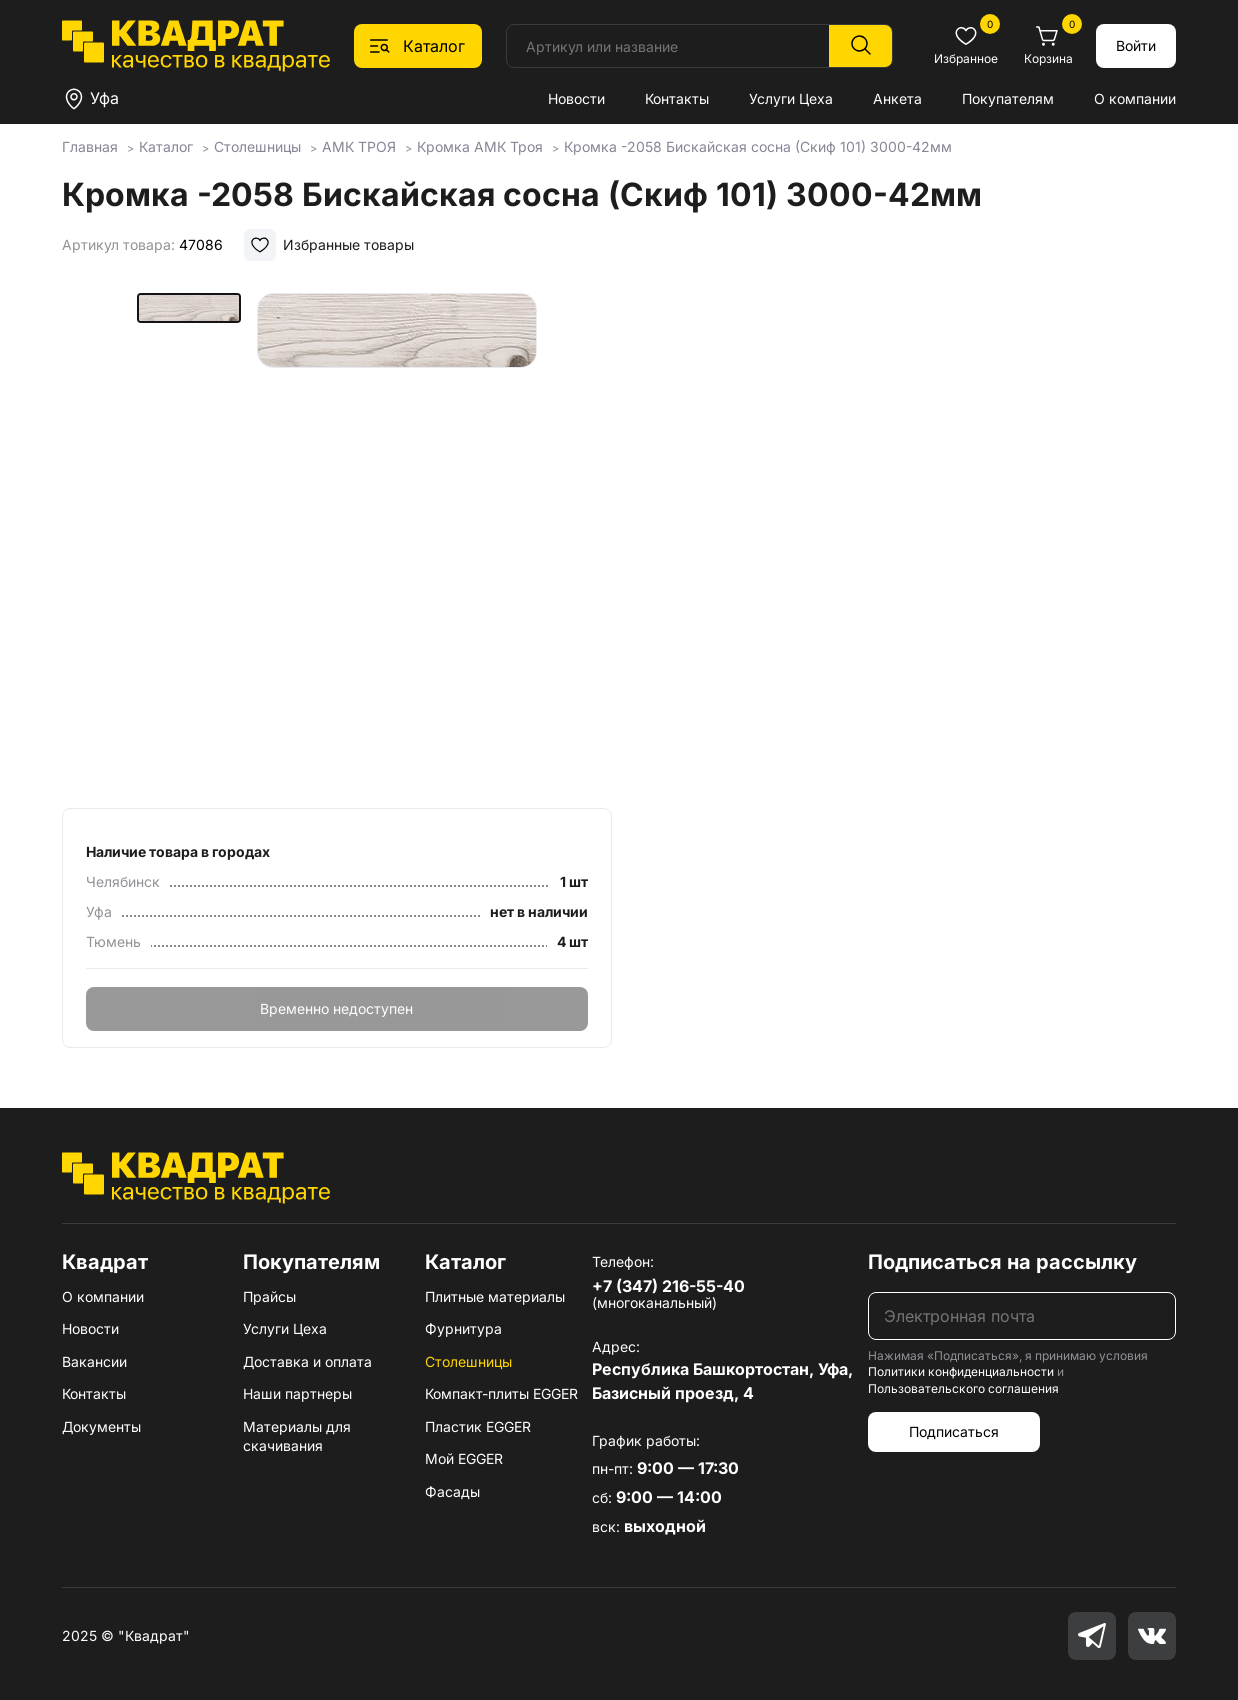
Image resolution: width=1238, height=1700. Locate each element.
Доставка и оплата (307, 1361)
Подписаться (954, 1431)
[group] (397, 544)
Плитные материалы (495, 1296)
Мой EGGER (464, 1458)
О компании (1135, 98)
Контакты (677, 98)
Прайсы (269, 1296)
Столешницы (468, 1361)
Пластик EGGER (478, 1426)
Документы (101, 1426)
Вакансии (94, 1361)
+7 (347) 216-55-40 (668, 1286)
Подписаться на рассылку (1002, 1262)
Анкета (897, 98)
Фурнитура (463, 1328)
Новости (576, 98)
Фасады (452, 1491)
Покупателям (1008, 98)
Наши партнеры (297, 1393)
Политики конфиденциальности (961, 1371)
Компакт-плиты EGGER (501, 1393)
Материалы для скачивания (297, 1436)
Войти (1136, 45)
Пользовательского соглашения (963, 1388)
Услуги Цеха (791, 98)
